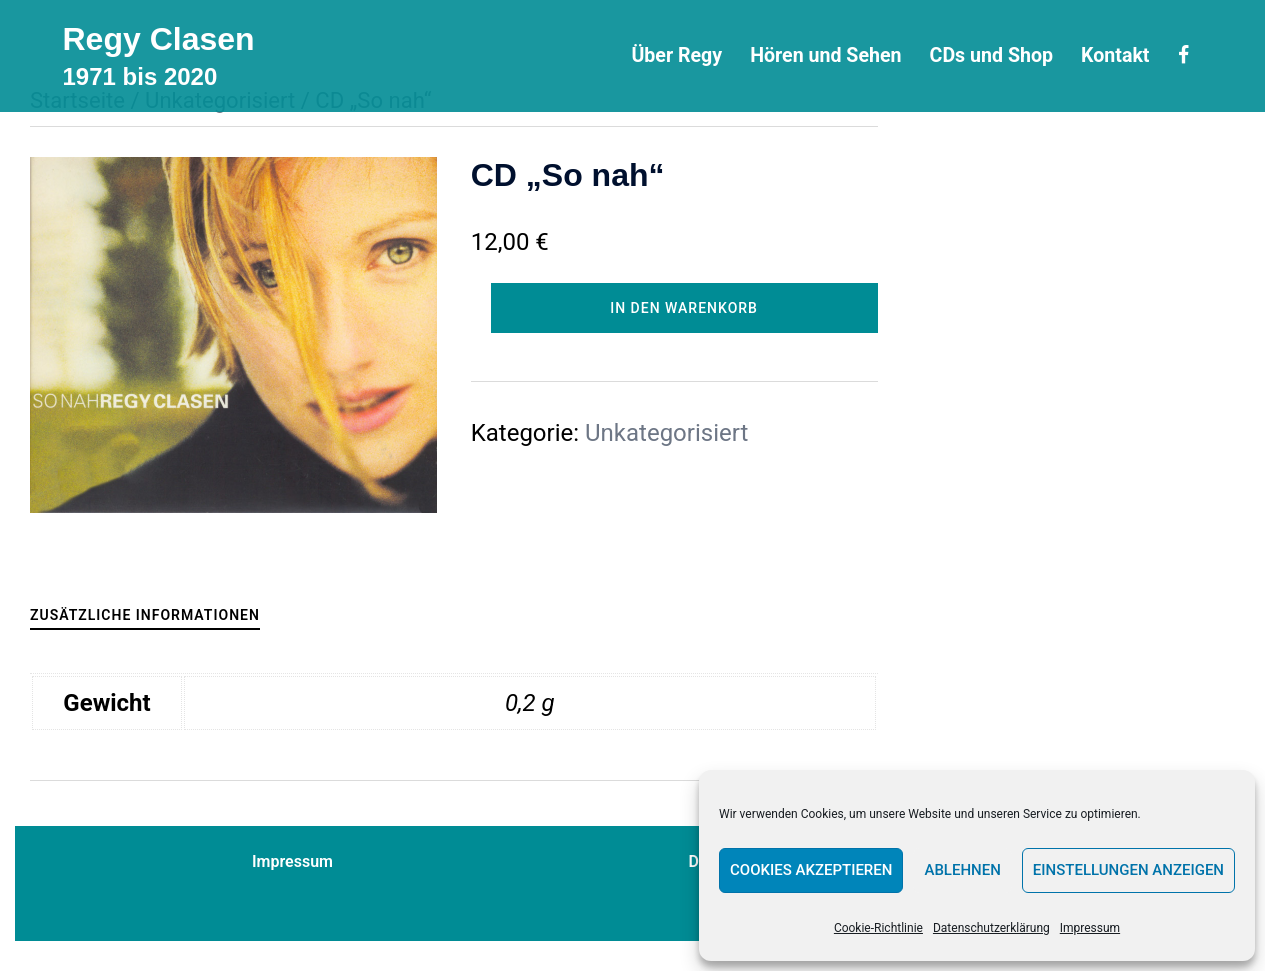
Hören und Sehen (825, 55)
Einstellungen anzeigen (1128, 870)
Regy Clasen (159, 39)
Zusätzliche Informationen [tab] (145, 615)
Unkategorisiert (666, 433)
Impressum (1090, 928)
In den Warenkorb (684, 308)
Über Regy (676, 55)
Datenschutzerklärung (991, 928)
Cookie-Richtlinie (878, 928)
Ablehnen (962, 870)
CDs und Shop (991, 55)
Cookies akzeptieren (811, 870)
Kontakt (1115, 55)
